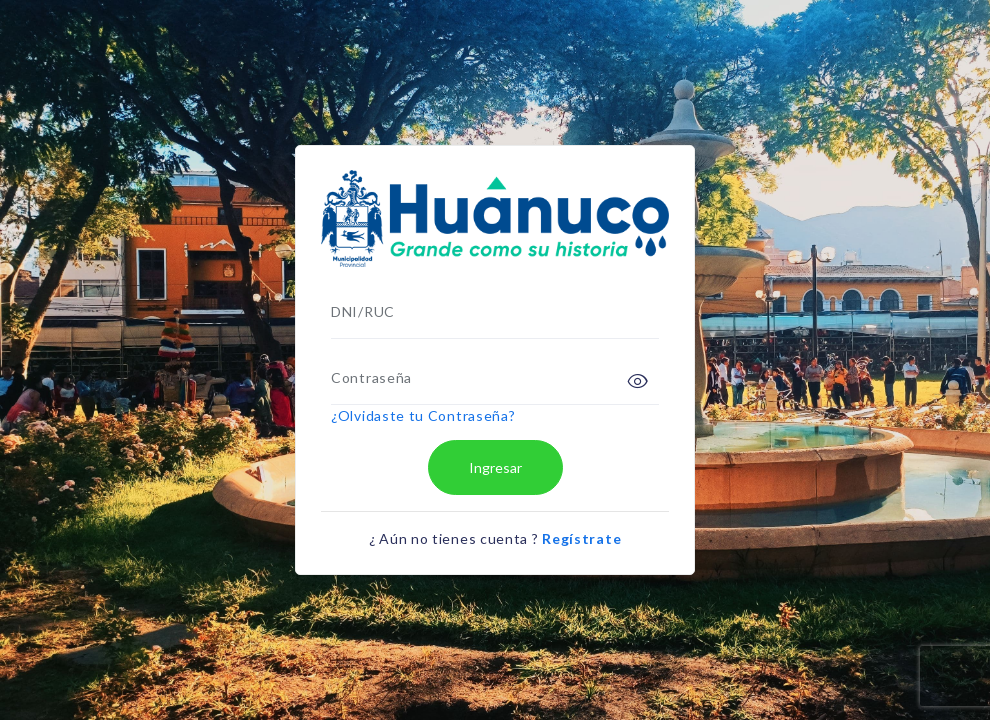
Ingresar (495, 467)
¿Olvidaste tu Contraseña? (423, 415)
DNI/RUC (363, 311)
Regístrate (581, 538)
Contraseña (371, 377)
